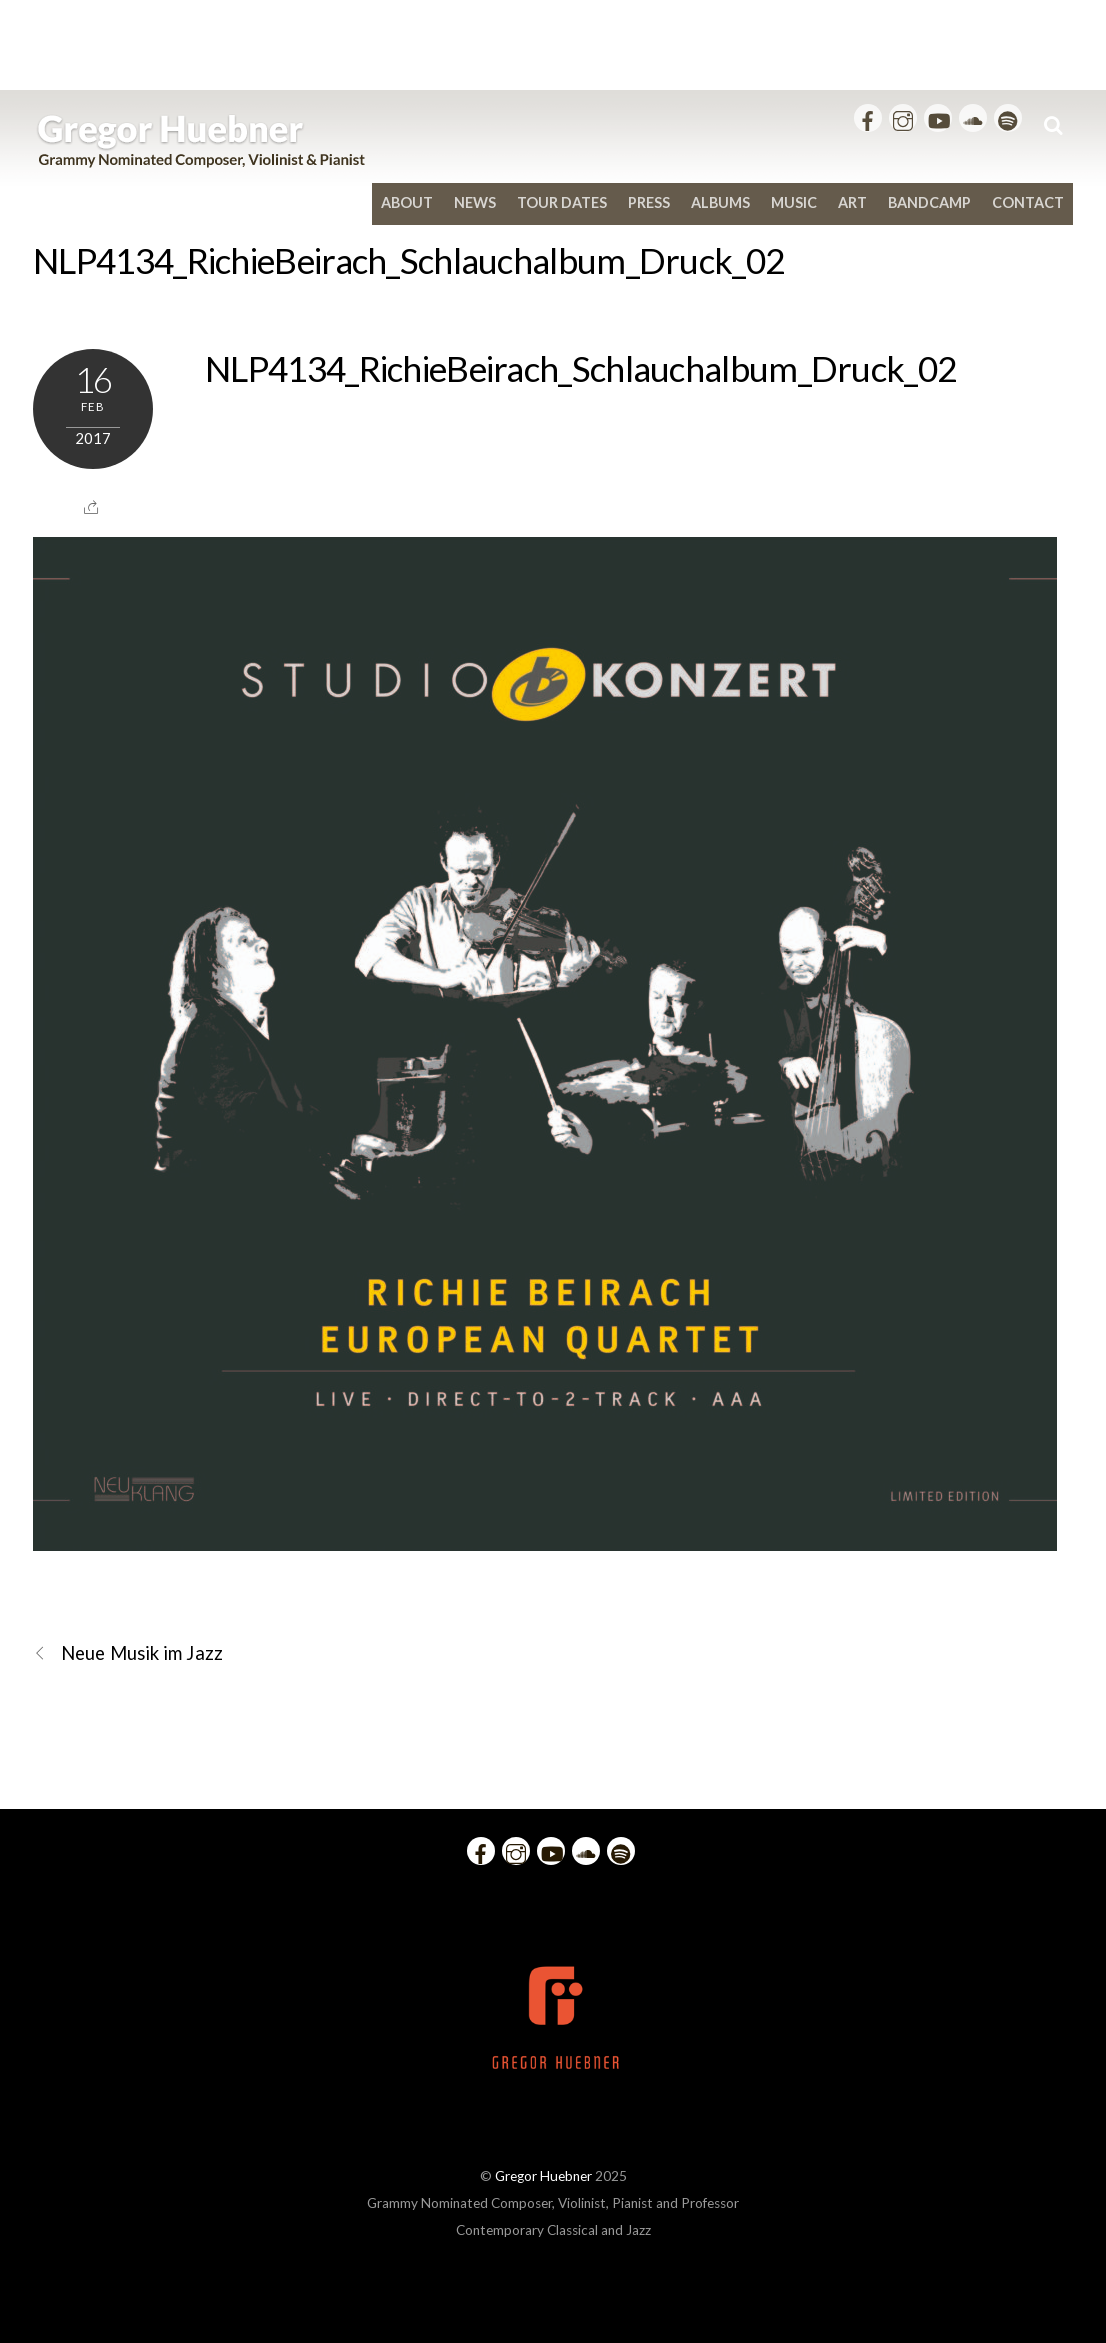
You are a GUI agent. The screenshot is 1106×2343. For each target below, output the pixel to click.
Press (649, 202)
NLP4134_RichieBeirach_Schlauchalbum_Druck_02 (408, 260)
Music (794, 202)
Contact (1028, 202)
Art (852, 202)
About (407, 202)
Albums (720, 202)
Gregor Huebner (543, 2176)
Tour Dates (562, 202)
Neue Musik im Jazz (128, 1653)
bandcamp (929, 202)
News (475, 202)
